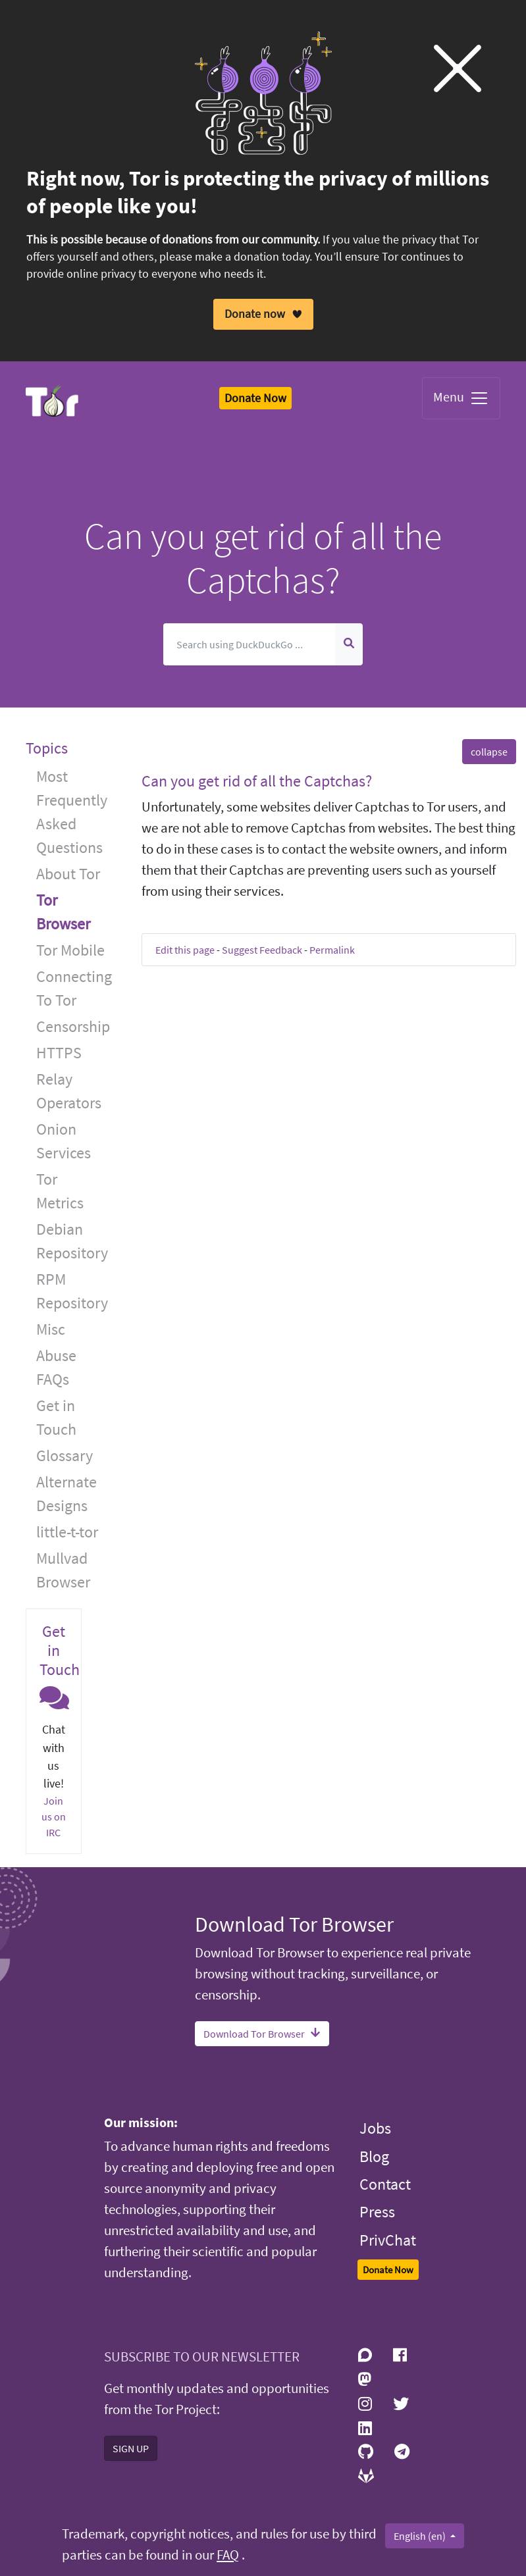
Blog (374, 2156)
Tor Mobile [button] (70, 950)
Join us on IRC (53, 1816)
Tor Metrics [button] (60, 1191)
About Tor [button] (68, 873)
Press (377, 2212)
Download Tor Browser (262, 2033)
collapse (489, 751)
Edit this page (185, 949)
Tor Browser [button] (63, 912)
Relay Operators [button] (68, 1091)
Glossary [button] (64, 1455)
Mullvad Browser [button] (63, 1570)
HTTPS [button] (59, 1053)
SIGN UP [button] (131, 2448)
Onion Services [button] (63, 1141)
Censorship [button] (73, 1026)
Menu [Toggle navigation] (461, 398)
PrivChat (387, 2240)
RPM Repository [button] (72, 1291)
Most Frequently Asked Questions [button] (71, 812)
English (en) (421, 2535)
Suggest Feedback (262, 949)
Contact (385, 2184)
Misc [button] (50, 1329)
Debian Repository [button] (72, 1241)
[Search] (249, 644)
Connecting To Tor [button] (74, 988)
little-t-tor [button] (67, 1532)
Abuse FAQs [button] (56, 1367)
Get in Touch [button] (56, 1417)
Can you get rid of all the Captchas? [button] (257, 781)
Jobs (375, 2128)
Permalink (332, 949)
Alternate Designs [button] (66, 1494)
